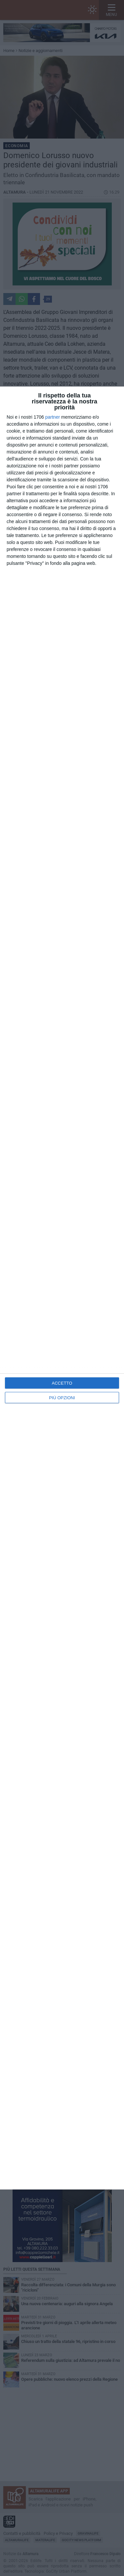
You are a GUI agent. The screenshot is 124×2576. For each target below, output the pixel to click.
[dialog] (62, 1288)
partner (52, 417)
